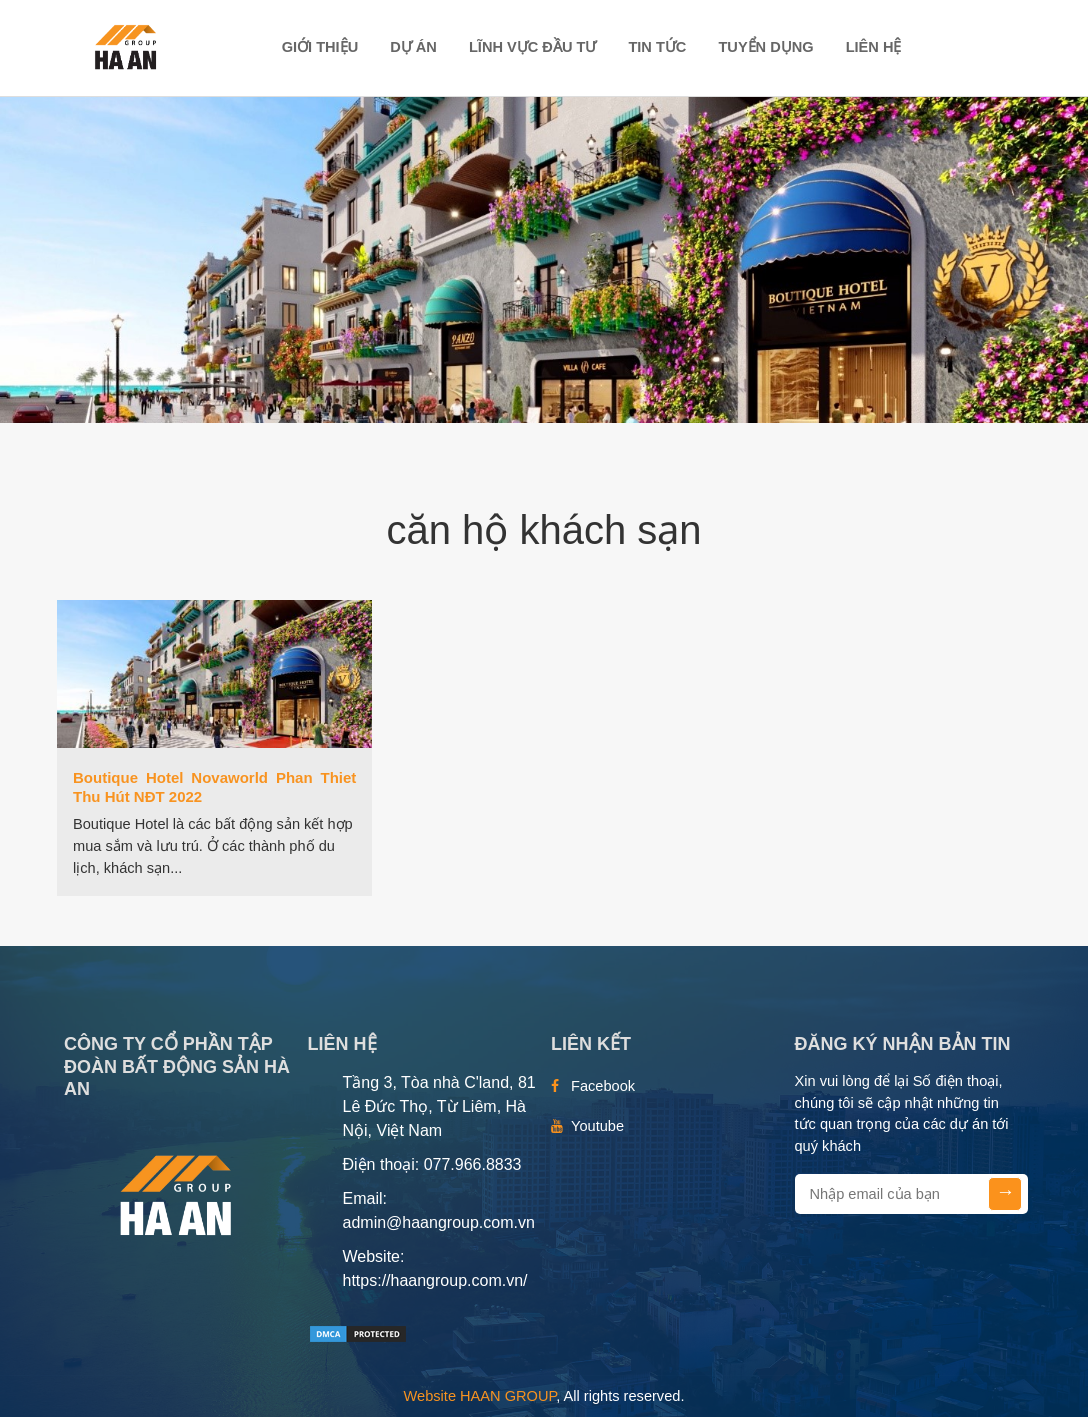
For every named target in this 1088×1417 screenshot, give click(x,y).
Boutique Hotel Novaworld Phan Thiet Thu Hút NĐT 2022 (214, 787)
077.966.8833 (473, 1164)
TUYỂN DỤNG (765, 47)
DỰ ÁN (413, 47)
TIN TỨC (657, 47)
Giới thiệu (320, 47)
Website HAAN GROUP (480, 1396)
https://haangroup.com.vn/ (435, 1280)
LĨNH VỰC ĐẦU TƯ (532, 47)
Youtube (597, 1126)
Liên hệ (874, 47)
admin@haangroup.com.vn (439, 1222)
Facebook (603, 1086)
